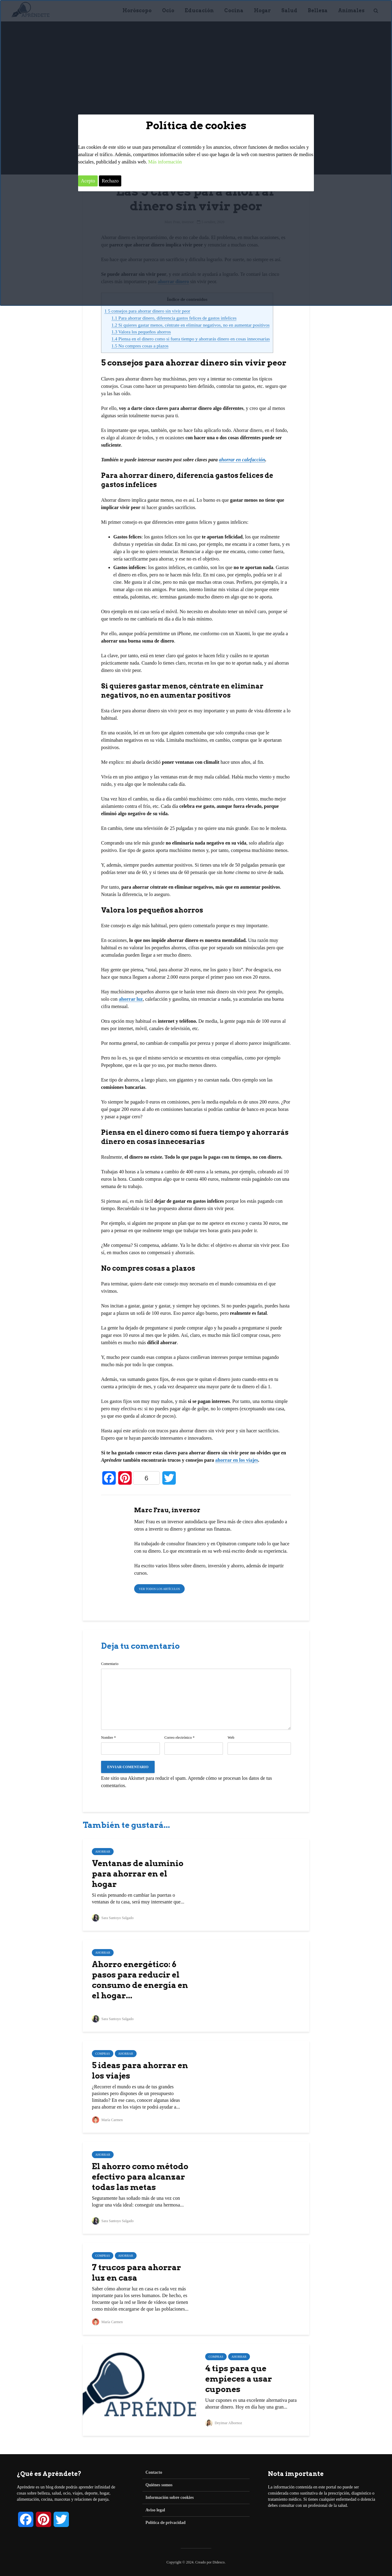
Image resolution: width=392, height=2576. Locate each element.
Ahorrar (102, 1851)
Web (231, 1737)
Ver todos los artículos (159, 1589)
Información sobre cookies (169, 2497)
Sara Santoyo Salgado (113, 1918)
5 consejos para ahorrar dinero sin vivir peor (147, 310)
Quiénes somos (158, 2485)
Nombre (108, 1737)
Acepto (88, 180)
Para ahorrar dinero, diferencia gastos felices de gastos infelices (174, 318)
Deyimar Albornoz (223, 2423)
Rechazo (110, 180)
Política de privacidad (165, 2522)
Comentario (110, 1664)
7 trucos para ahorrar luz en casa (136, 2272)
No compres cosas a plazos (139, 345)
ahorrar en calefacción (242, 459)
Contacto (153, 2472)
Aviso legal (155, 2510)
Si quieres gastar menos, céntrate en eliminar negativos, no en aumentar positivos (190, 325)
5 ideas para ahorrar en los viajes (140, 2070)
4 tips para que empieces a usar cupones (238, 2379)
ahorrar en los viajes (236, 1460)
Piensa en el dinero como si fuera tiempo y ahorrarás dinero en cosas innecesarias (190, 338)
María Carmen (107, 2120)
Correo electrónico (179, 1737)
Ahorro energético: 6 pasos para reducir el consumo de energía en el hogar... (140, 1979)
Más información (165, 161)
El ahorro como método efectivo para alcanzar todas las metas (140, 2177)
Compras (102, 2053)
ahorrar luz (131, 999)
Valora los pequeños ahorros (141, 331)
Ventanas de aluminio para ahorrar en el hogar (137, 1873)
